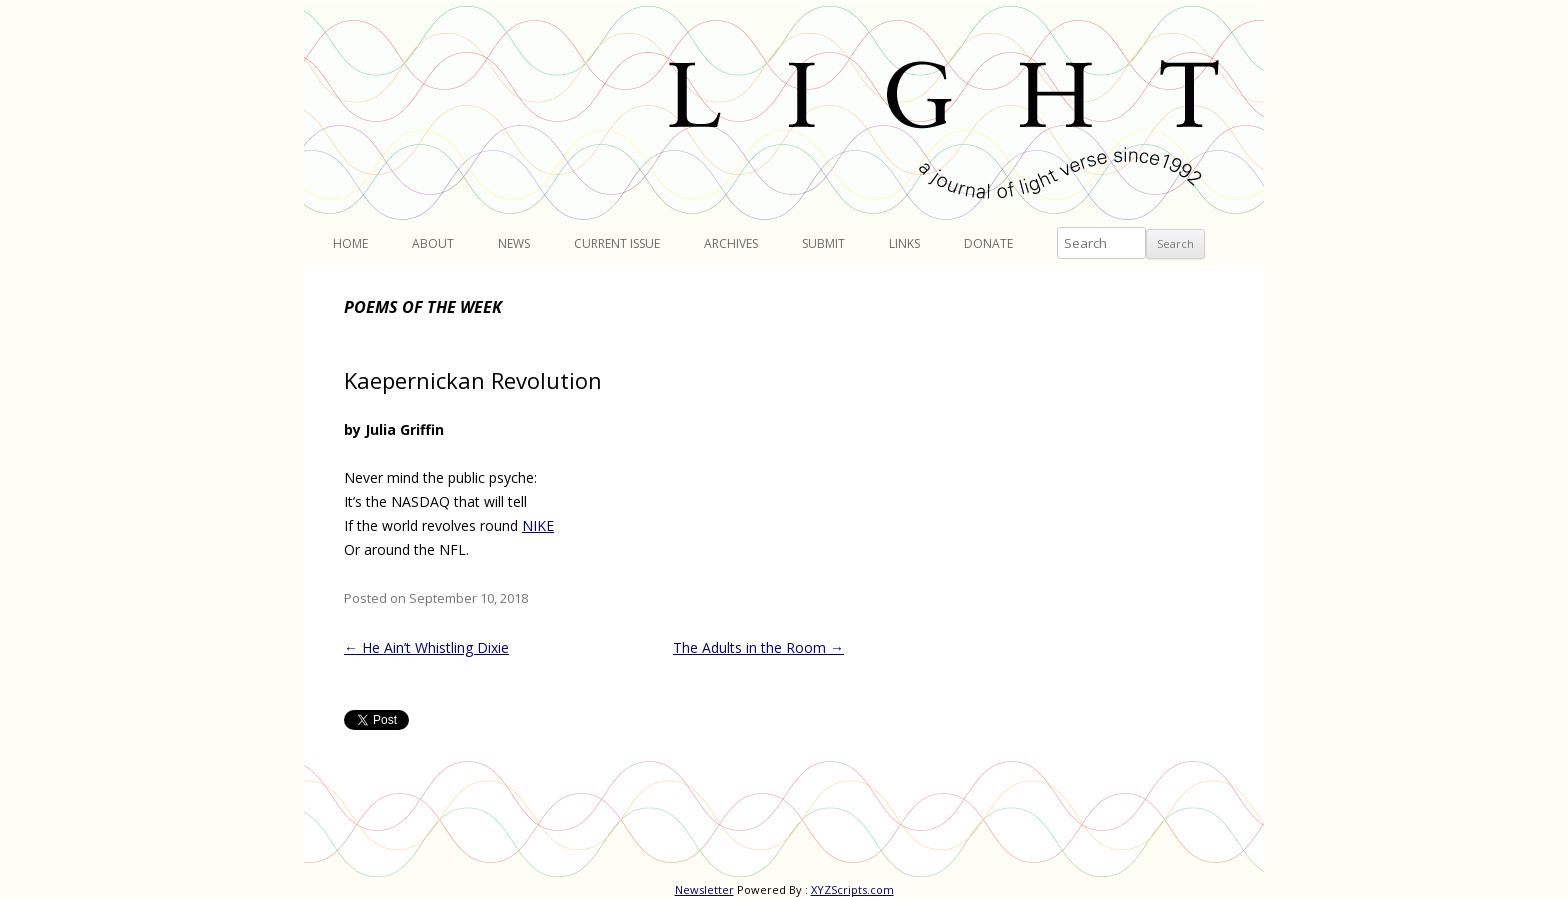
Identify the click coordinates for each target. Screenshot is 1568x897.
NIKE (538, 525)
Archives (731, 243)
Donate (988, 243)
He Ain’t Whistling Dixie (426, 647)
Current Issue (617, 243)
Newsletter (704, 889)
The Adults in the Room (758, 647)
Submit (823, 243)
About (433, 243)
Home (350, 243)
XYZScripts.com (852, 889)
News (514, 243)
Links (904, 243)
